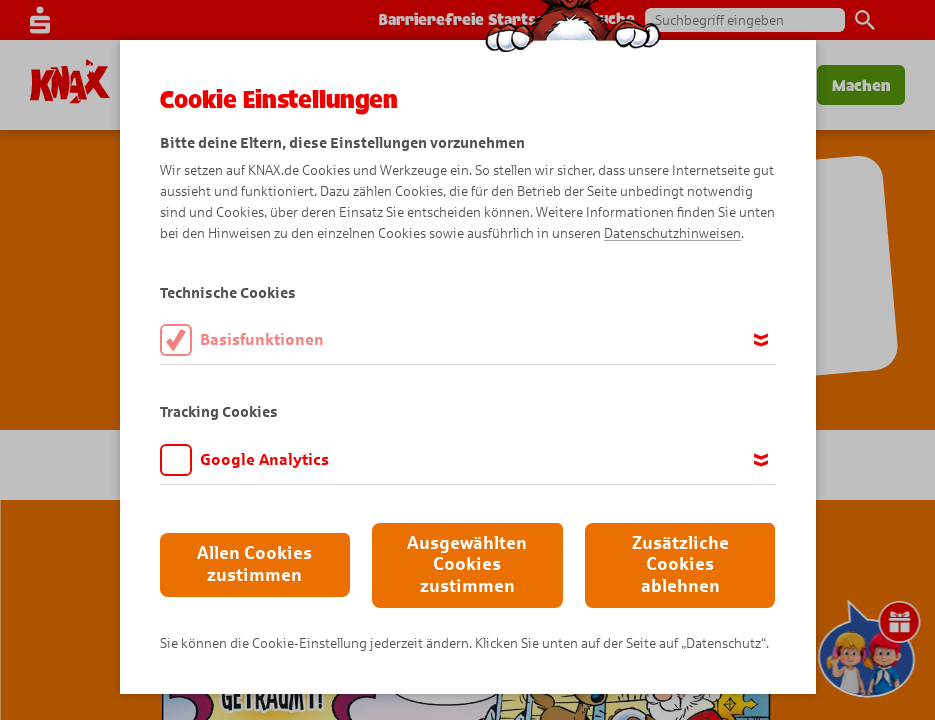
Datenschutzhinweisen (672, 233)
